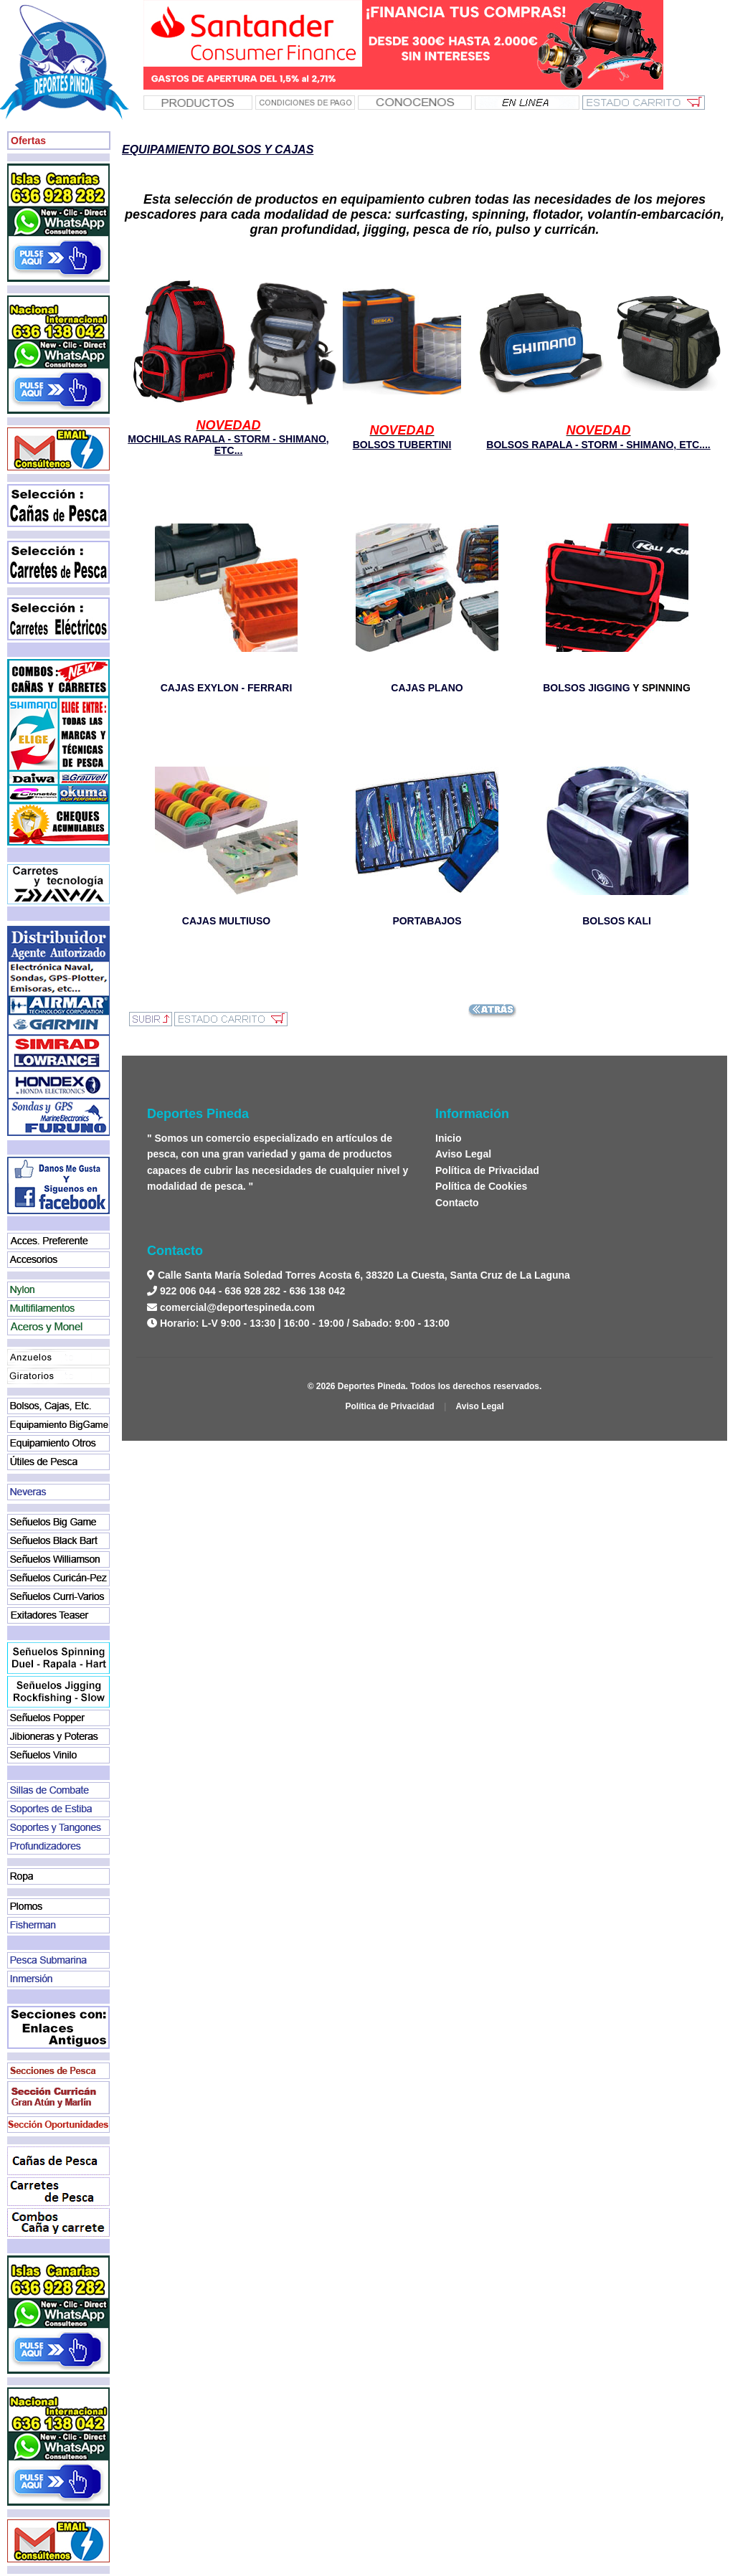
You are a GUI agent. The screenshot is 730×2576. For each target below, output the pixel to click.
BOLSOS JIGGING (586, 687)
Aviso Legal (463, 1154)
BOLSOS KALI (616, 921)
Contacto (457, 1202)
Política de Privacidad (487, 1170)
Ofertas (28, 140)
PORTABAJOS (426, 921)
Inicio (448, 1138)
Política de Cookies (481, 1186)
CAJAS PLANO (427, 687)
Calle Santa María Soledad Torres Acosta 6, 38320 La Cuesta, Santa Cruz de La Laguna (362, 1275)
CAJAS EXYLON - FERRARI (227, 687)
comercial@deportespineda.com (237, 1307)
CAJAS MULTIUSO (226, 921)
